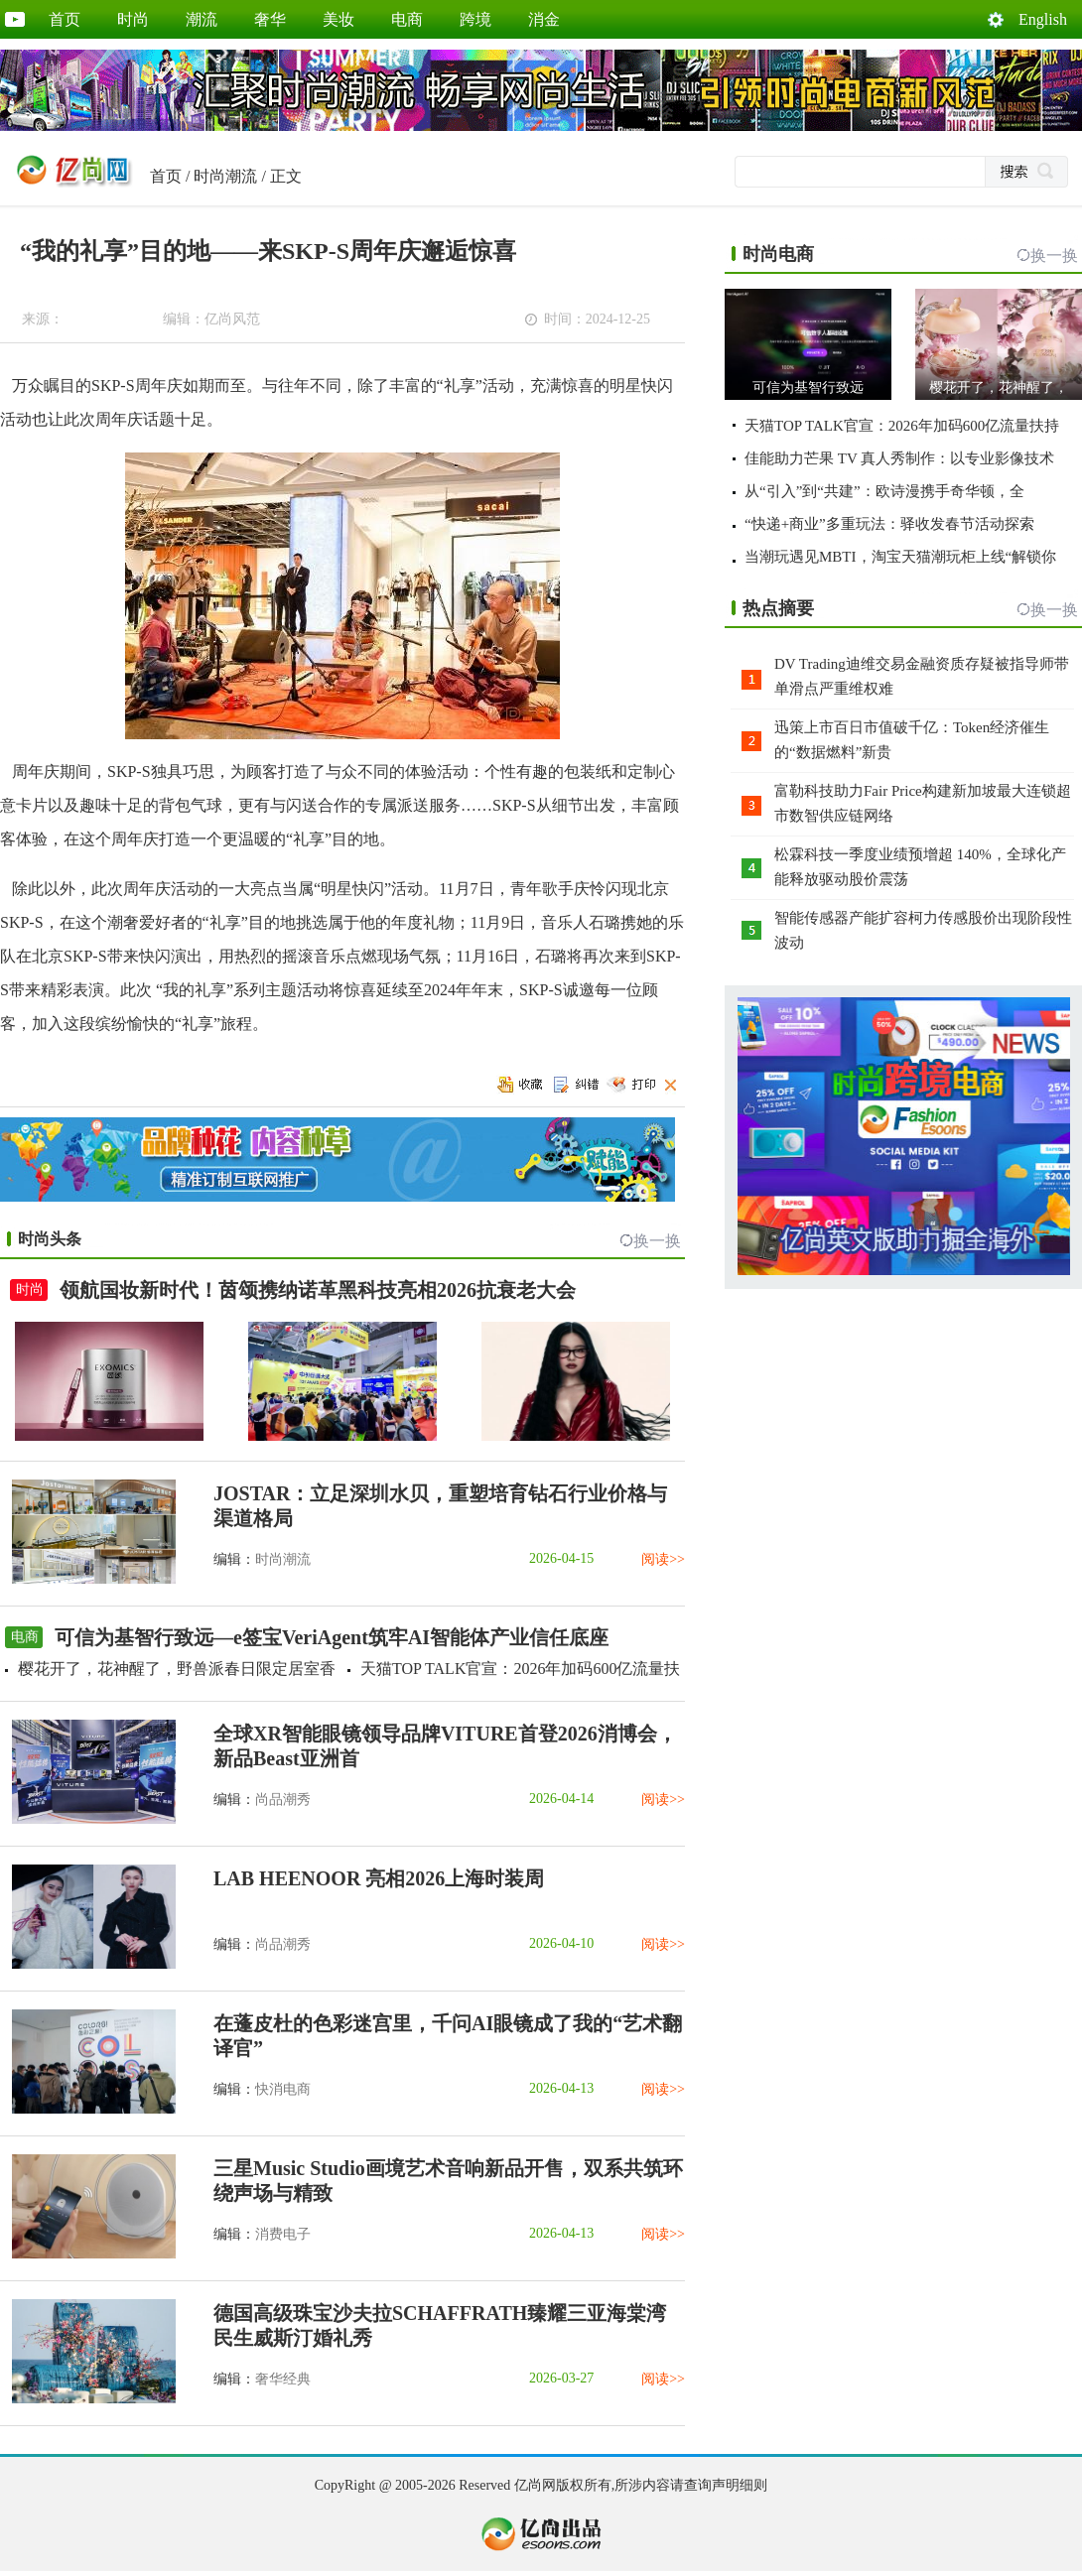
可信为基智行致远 (808, 387)
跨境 (475, 19)
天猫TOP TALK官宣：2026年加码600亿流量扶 (520, 1668)
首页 (64, 19)
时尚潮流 (225, 176)
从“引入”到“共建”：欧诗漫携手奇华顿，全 (884, 491)
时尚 (133, 19)
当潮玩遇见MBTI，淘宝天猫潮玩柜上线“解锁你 (900, 557)
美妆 (338, 19)
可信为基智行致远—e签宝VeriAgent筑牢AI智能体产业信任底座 (332, 1637)
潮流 (201, 19)
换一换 (657, 1240)
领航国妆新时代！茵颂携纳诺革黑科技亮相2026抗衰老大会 (318, 1290)
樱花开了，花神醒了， (998, 387)
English (1042, 19)
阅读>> (663, 1559)
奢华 (270, 19)
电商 (407, 19)
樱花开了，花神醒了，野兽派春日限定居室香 (177, 1668)
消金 (544, 19)
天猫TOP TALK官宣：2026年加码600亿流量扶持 (901, 426)
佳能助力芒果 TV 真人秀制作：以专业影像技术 (899, 458)
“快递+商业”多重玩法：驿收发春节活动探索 (889, 524)
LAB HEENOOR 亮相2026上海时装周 (378, 1878)
